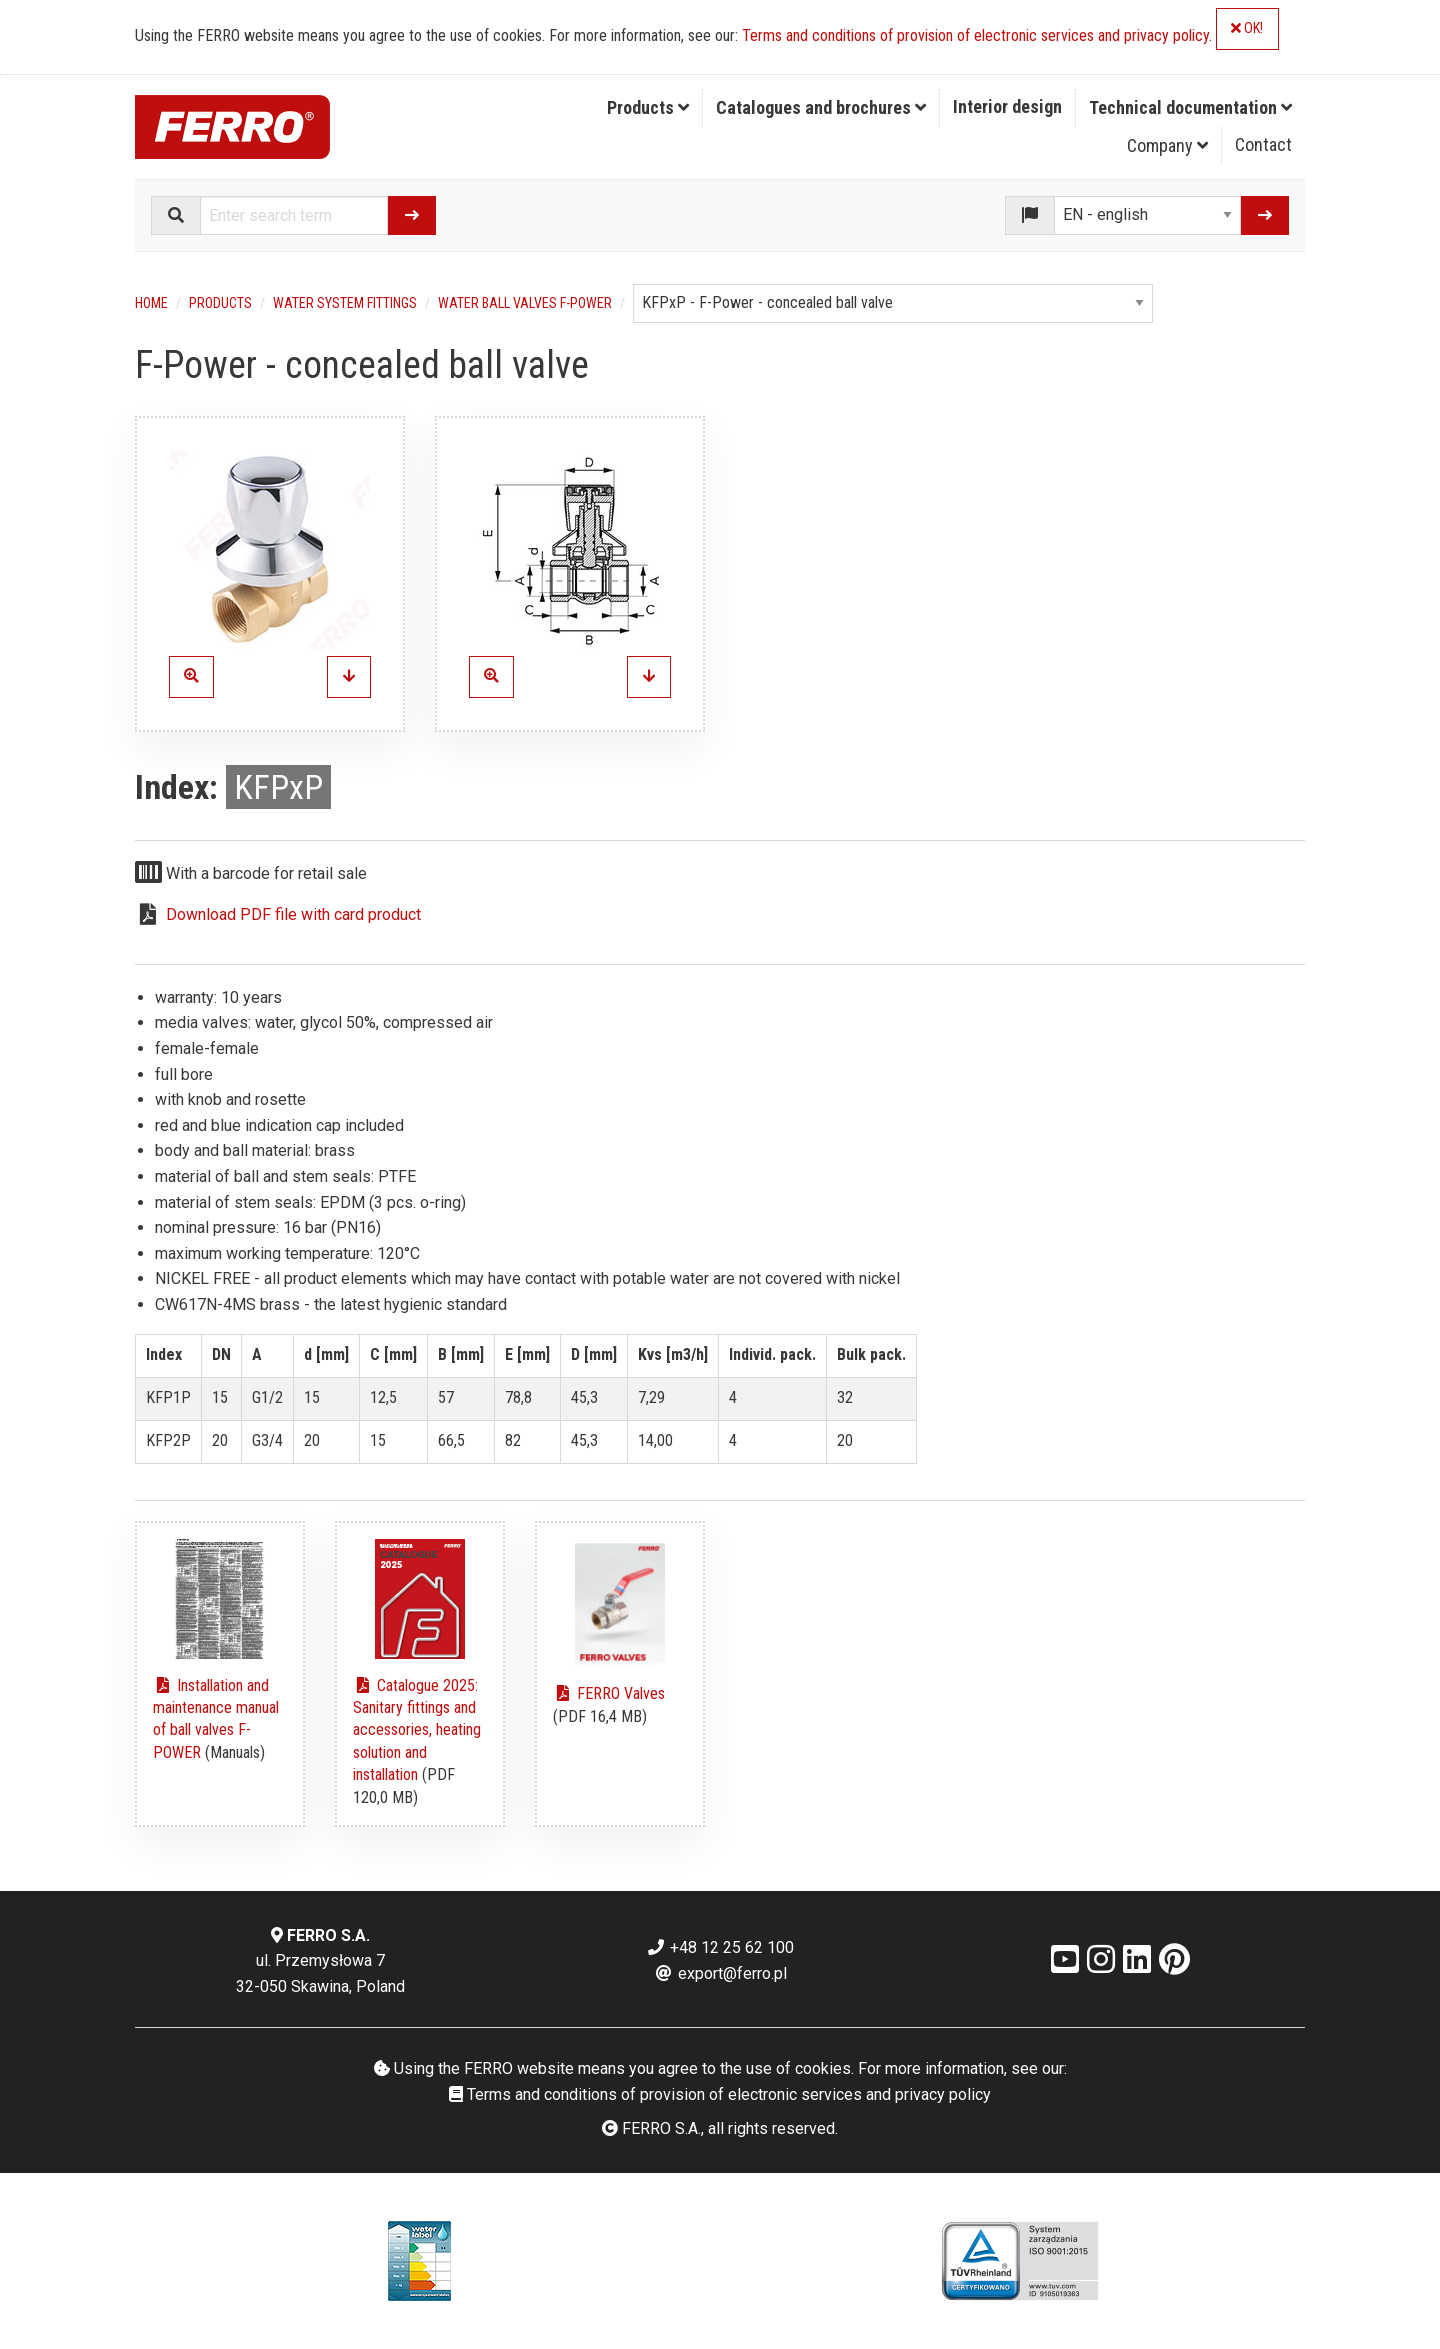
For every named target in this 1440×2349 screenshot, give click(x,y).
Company (1167, 145)
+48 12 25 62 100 (720, 1947)
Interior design (1007, 106)
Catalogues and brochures (821, 107)
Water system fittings (345, 303)
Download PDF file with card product (293, 914)
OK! (1247, 28)
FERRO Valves (609, 1693)
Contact (1263, 144)
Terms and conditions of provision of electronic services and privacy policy (975, 35)
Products (648, 107)
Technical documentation (1190, 107)
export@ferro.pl (720, 1973)
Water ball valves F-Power (525, 303)
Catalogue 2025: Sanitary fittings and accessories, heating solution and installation (417, 1730)
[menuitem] (648, 108)
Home (151, 303)
